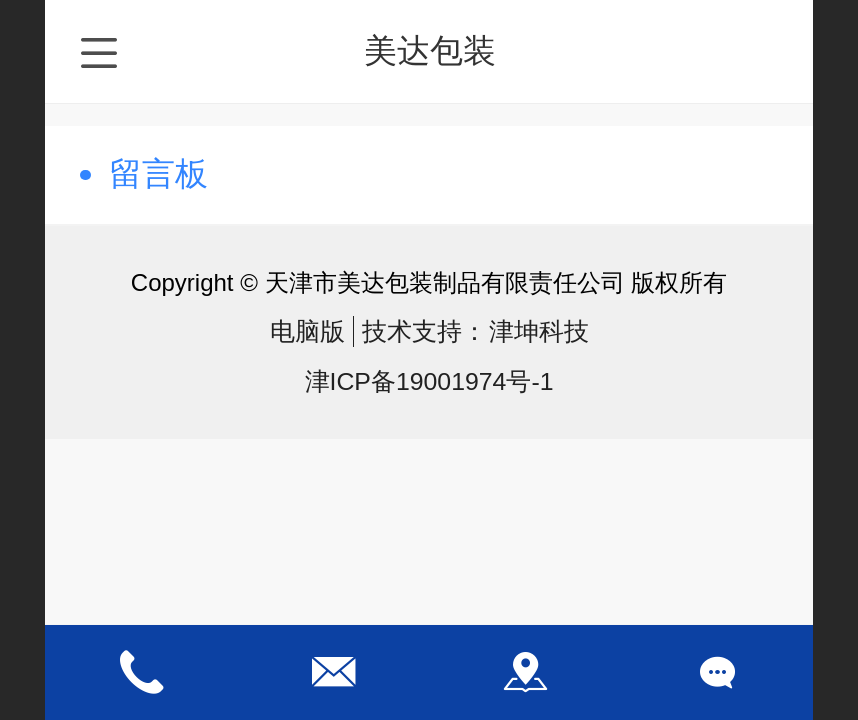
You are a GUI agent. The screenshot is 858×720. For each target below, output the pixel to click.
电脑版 (307, 331)
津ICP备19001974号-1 (429, 381)
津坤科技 (539, 331)
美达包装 (430, 50)
